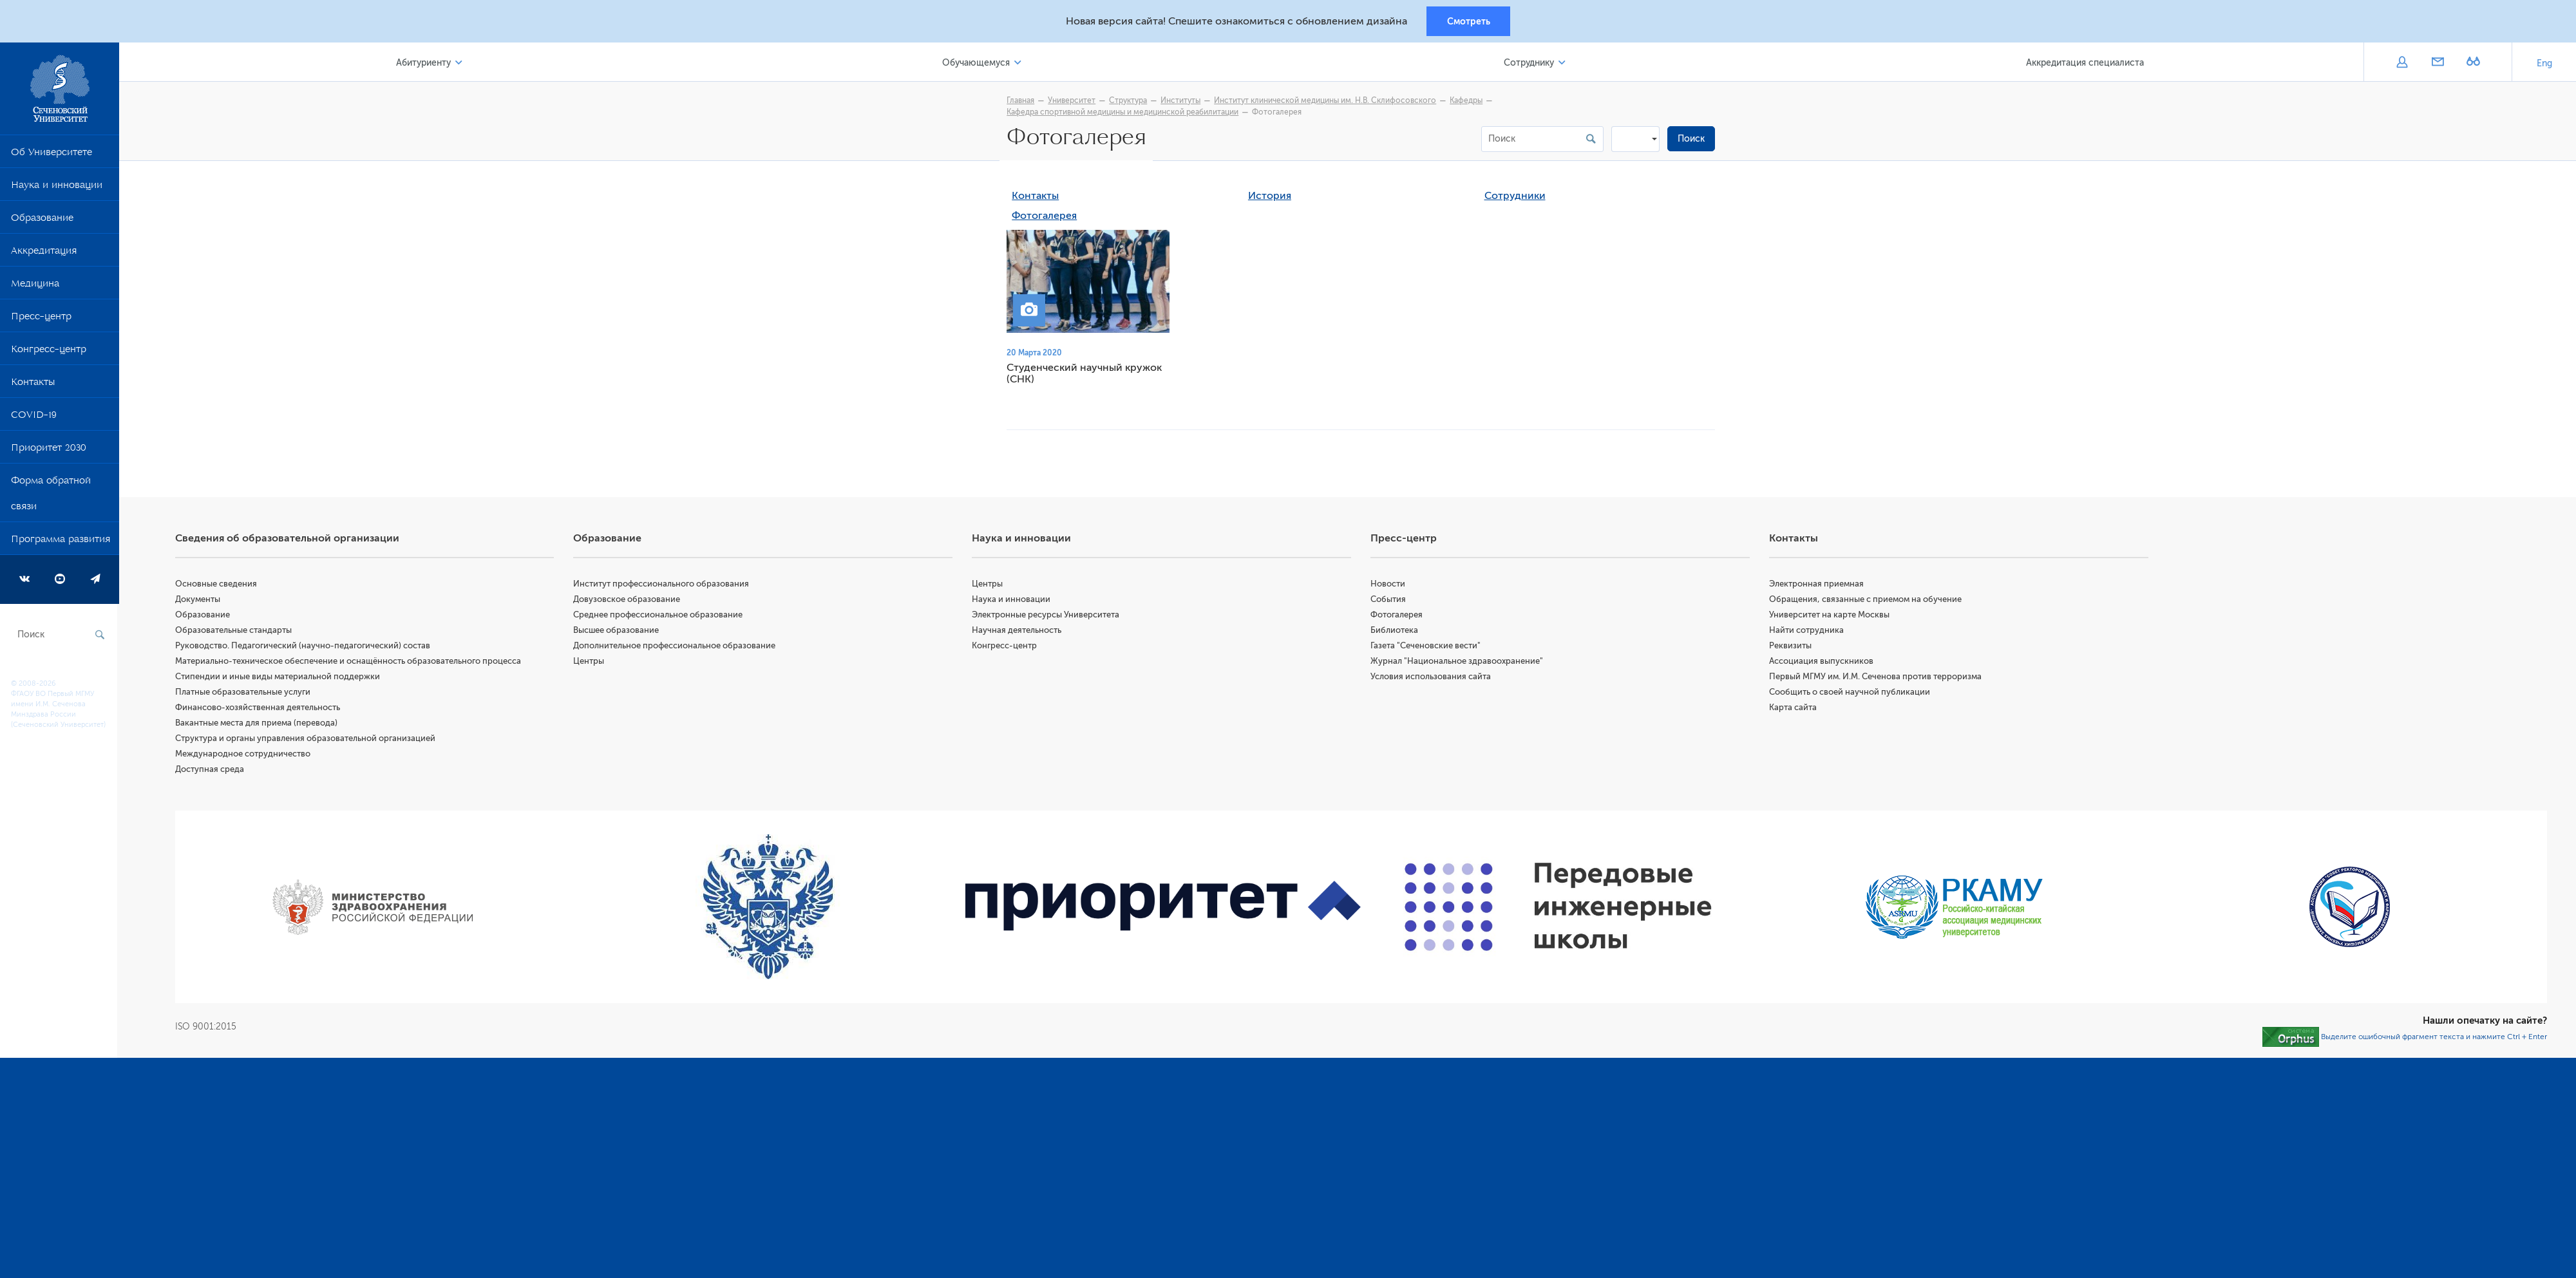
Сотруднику (1529, 63)
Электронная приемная (1817, 585)
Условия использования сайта (1432, 678)
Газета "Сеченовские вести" (1427, 647)
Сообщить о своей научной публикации (1850, 694)
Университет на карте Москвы (1830, 616)
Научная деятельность (1018, 632)
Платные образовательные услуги (244, 694)
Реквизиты (1791, 647)
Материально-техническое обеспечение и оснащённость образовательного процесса (350, 663)
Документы (199, 601)
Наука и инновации (56, 188)
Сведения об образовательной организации (289, 540)
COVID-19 (34, 418)
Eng (2544, 64)
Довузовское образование (628, 601)
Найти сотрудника (1807, 632)
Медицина (35, 286)
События (1389, 601)
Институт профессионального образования (663, 585)
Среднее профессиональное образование (659, 616)
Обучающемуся (977, 63)
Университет (1073, 101)
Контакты (33, 385)
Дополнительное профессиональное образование (676, 647)
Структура (1129, 101)
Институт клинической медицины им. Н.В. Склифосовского (1326, 101)
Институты (1182, 101)
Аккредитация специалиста (2085, 63)
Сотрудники (1515, 197)
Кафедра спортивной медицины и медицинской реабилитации (1124, 112)
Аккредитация (44, 254)
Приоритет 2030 (48, 451)
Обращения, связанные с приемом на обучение (1866, 601)
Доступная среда (211, 771)
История (1271, 197)
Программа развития (60, 542)
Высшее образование (618, 632)
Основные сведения (218, 585)
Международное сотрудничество (244, 755)
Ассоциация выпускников (1822, 663)
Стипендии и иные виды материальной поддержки (279, 678)
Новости (1389, 585)
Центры (590, 663)
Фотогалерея (1045, 217)
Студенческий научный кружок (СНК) (1085, 375)
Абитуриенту (425, 63)
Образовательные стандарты (235, 632)
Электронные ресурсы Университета (1047, 616)
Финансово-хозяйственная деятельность (259, 709)
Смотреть (1468, 21)
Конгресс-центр (48, 352)
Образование (42, 221)
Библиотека (1395, 632)
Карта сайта (1793, 709)
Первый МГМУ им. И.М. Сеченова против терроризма (1876, 678)
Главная (1022, 101)
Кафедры (1467, 101)
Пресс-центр (41, 319)
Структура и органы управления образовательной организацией (307, 740)
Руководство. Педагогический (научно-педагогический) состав (304, 647)
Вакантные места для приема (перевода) (258, 724)
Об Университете (51, 155)
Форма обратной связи (51, 496)
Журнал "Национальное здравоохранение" (1458, 663)
